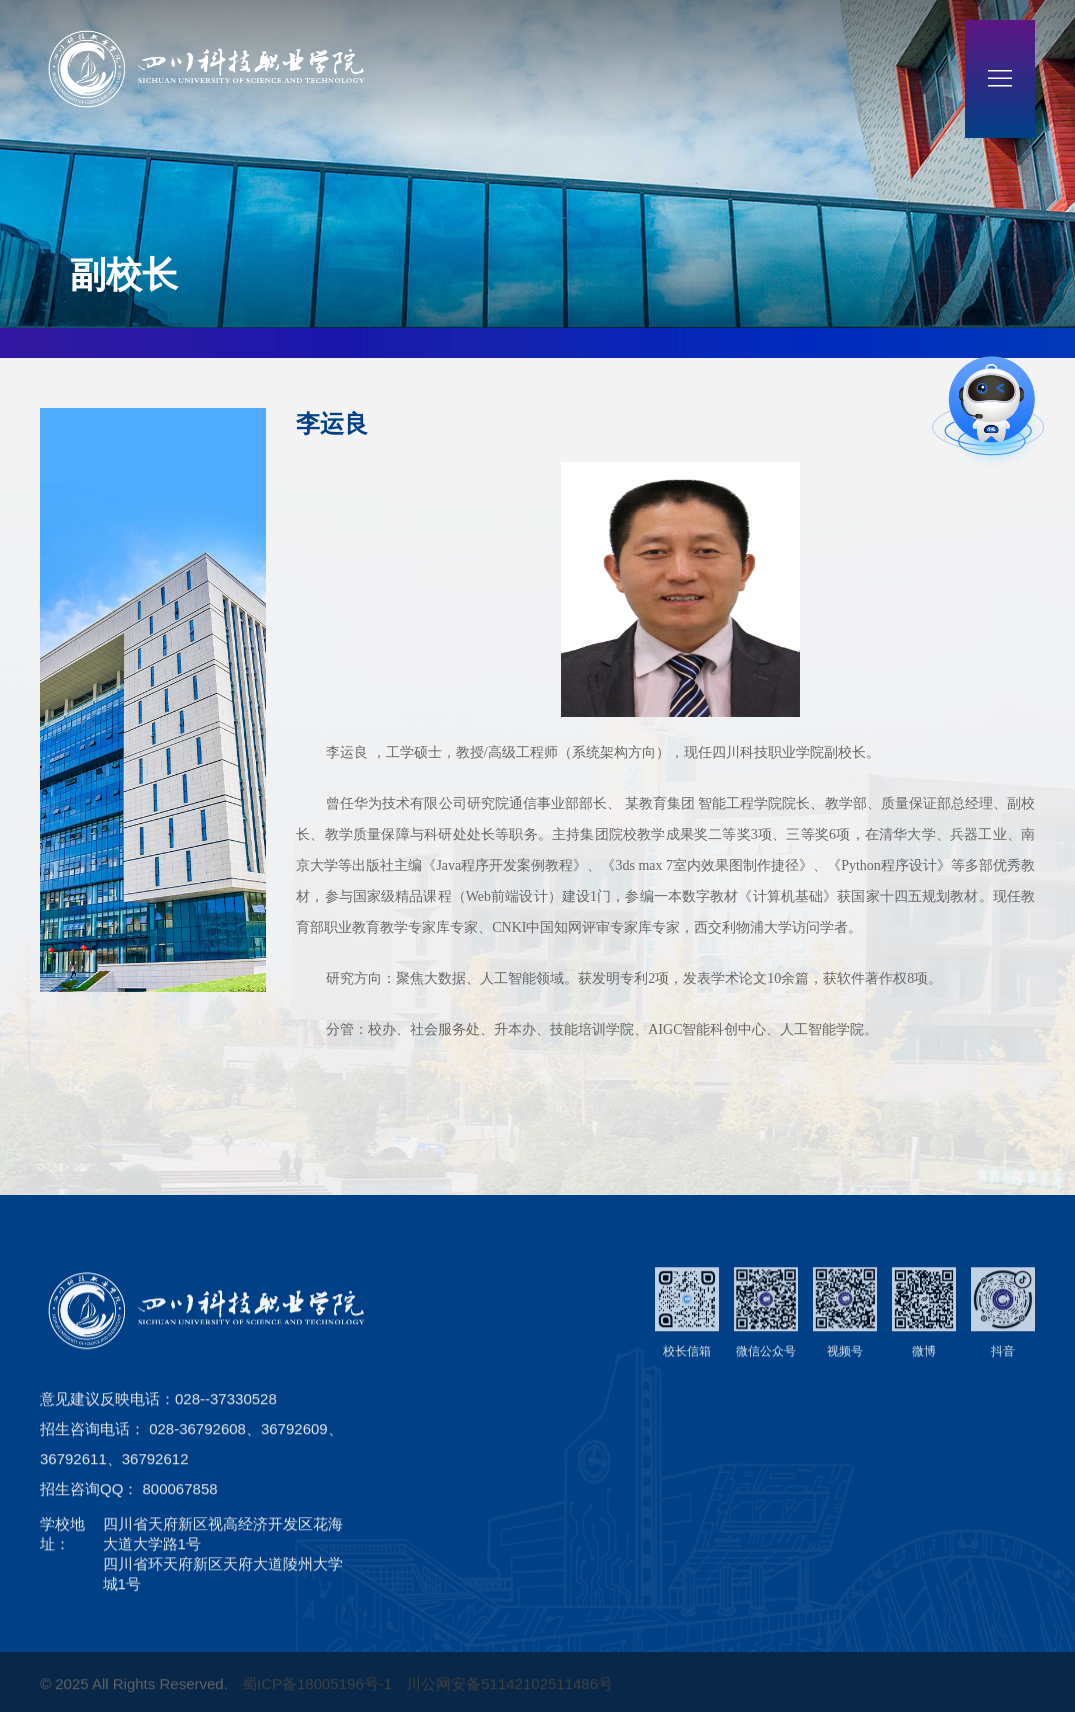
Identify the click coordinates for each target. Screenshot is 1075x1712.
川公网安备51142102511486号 (509, 1699)
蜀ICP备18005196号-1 (319, 1699)
